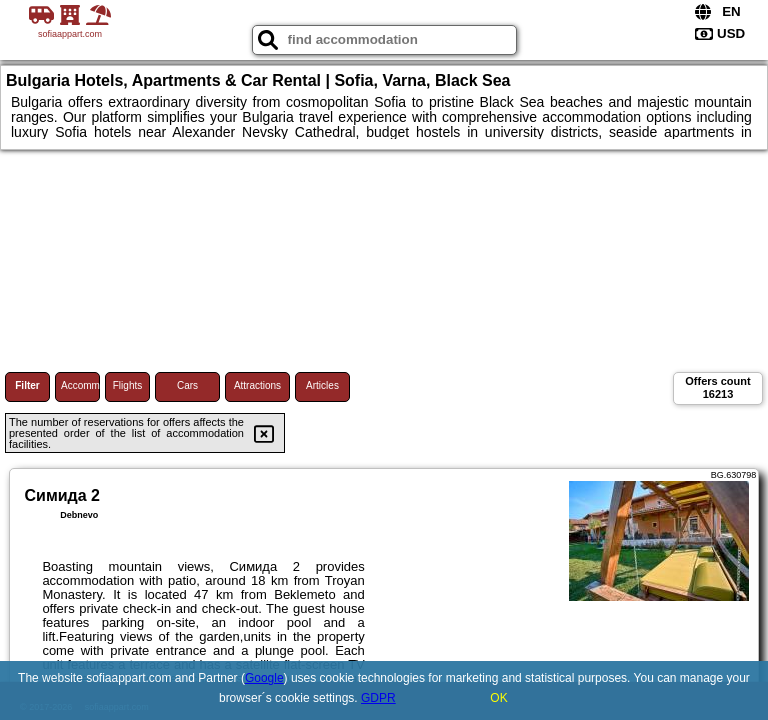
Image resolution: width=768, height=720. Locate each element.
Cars (187, 385)
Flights (127, 385)
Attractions (257, 385)
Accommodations (80, 385)
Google (264, 678)
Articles (322, 385)
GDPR (378, 698)
